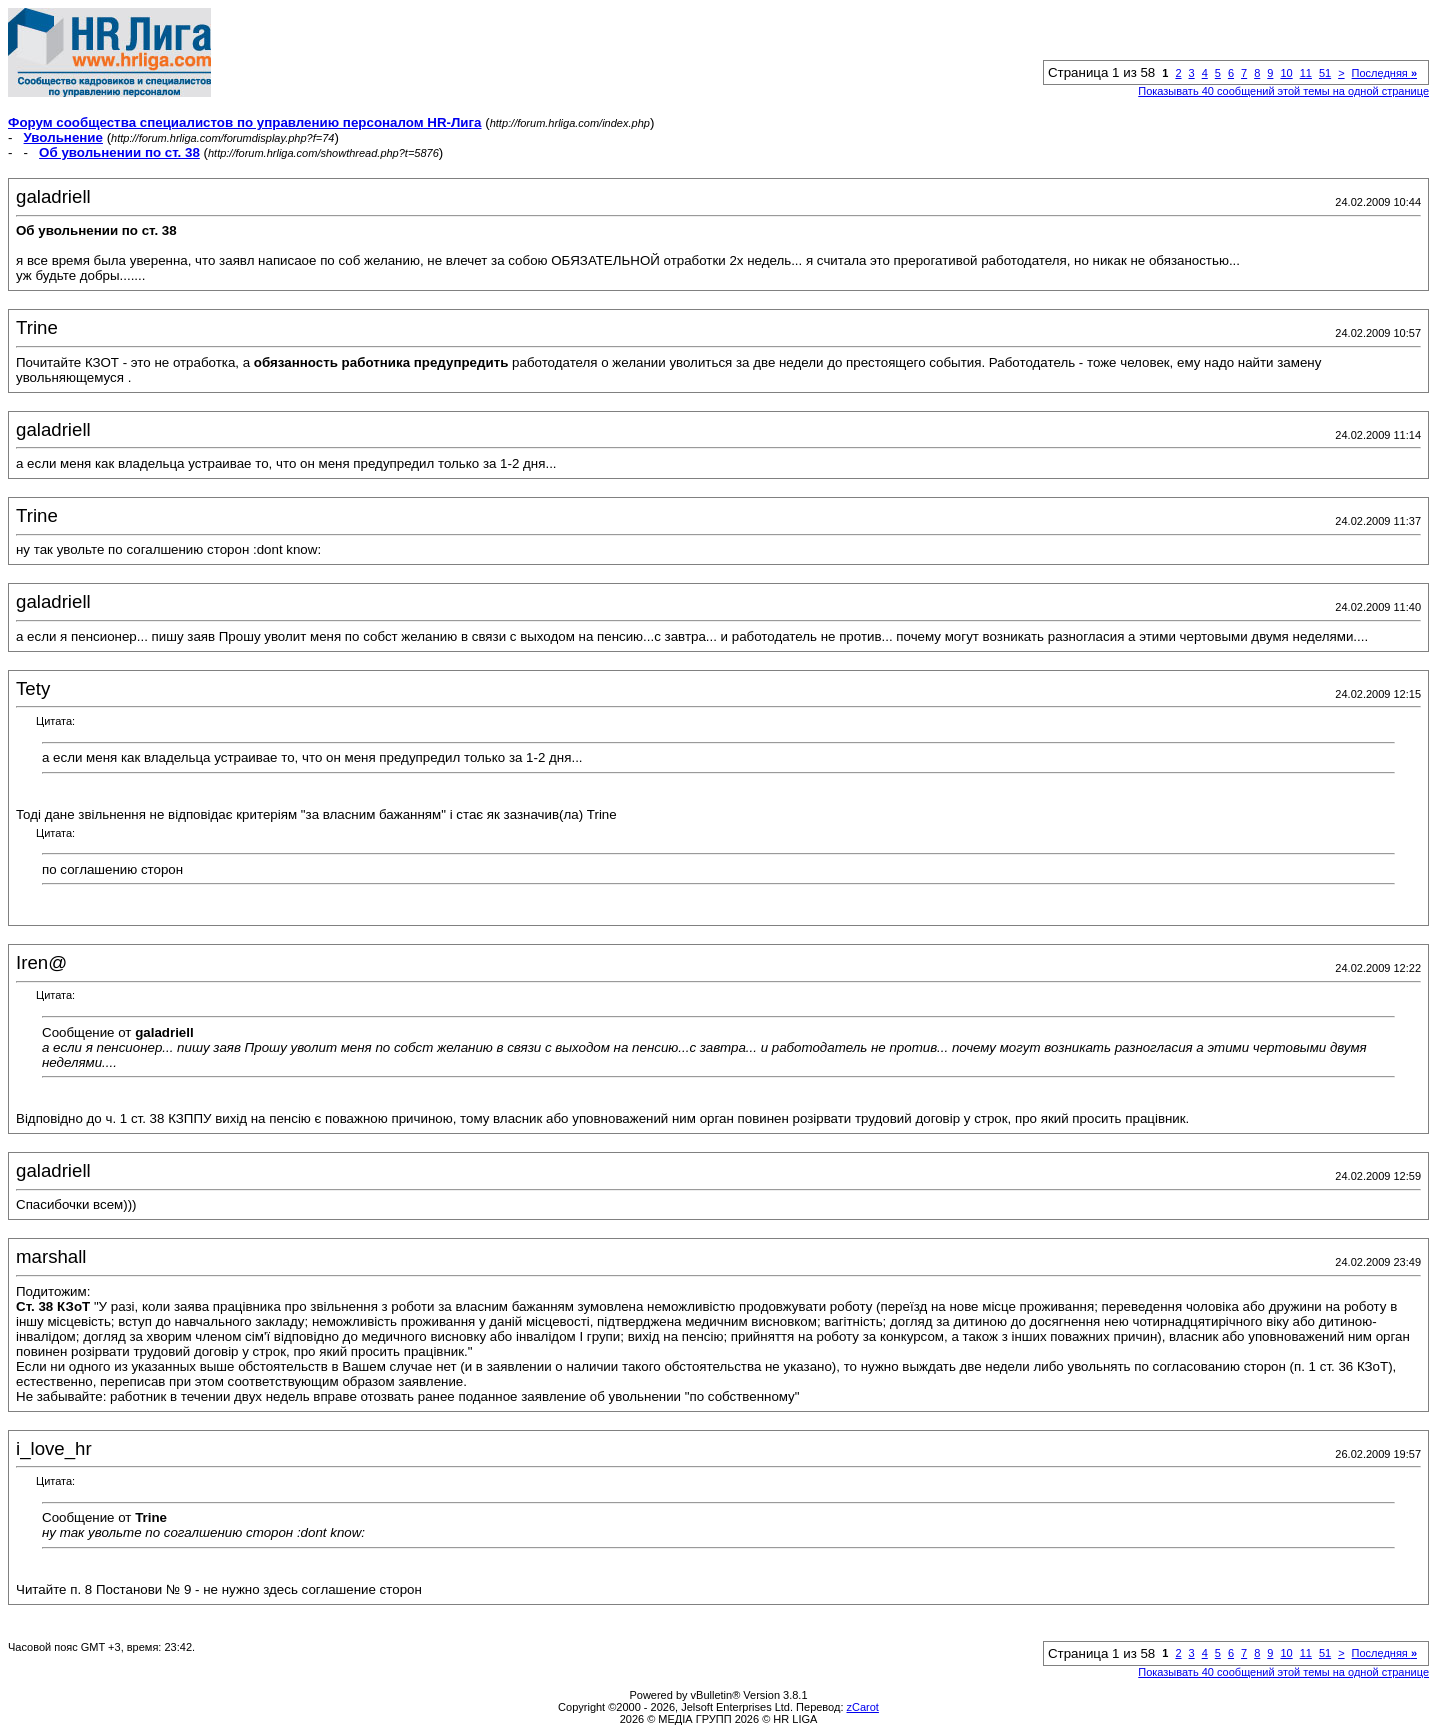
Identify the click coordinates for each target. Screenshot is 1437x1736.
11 (1306, 73)
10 (1286, 73)
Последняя (1384, 73)
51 (1325, 73)
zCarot (863, 1707)
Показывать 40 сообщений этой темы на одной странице (1283, 91)
